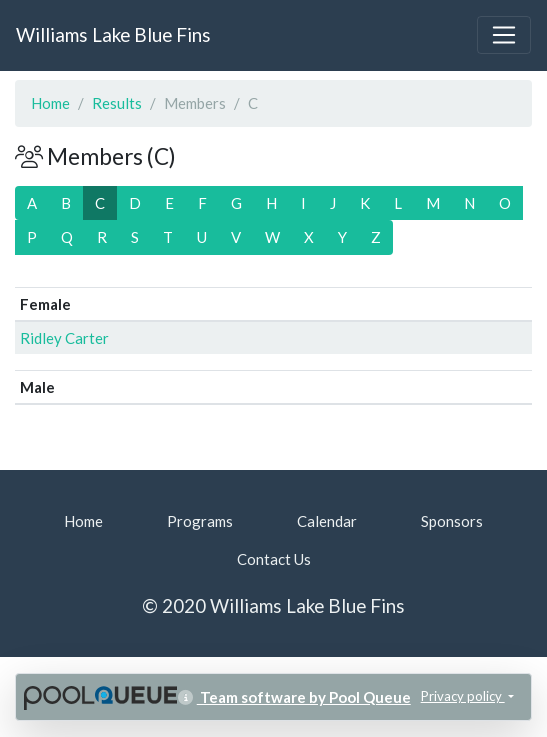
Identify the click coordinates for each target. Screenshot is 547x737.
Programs (200, 521)
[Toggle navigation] (504, 35)
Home (50, 103)
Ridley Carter (64, 338)
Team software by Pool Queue (294, 697)
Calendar (327, 521)
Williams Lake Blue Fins (113, 34)
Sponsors (452, 521)
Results (117, 103)
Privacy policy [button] (463, 696)
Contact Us (274, 559)
